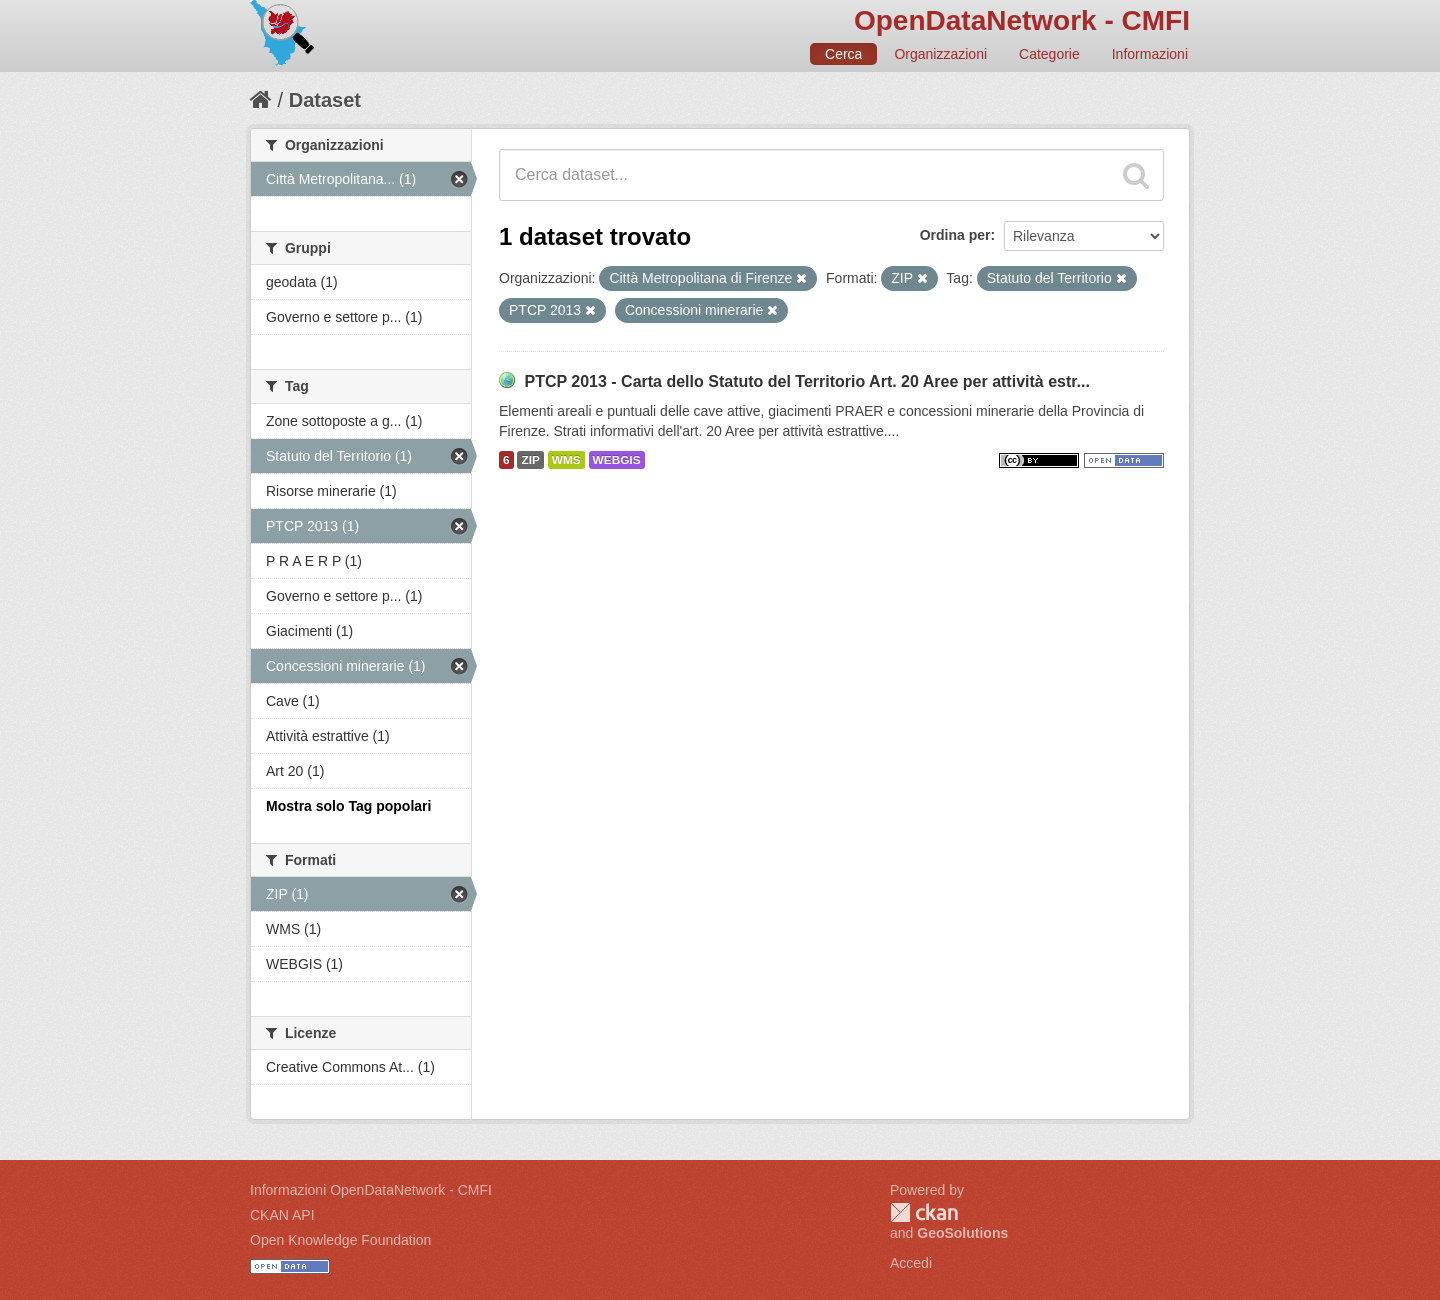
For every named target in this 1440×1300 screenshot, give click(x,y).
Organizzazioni (940, 54)
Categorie (1049, 54)
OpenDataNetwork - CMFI (1022, 20)
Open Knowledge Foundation (340, 1240)
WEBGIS (617, 460)
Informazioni (1150, 54)
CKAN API (282, 1215)
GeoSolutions (962, 1233)
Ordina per (955, 235)
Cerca (843, 54)
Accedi (911, 1263)
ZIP (530, 460)
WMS (566, 460)
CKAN (924, 1212)
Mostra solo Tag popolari (348, 806)
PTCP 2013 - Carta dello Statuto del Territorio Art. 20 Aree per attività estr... (807, 381)
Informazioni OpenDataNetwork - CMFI (371, 1190)
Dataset (325, 100)
